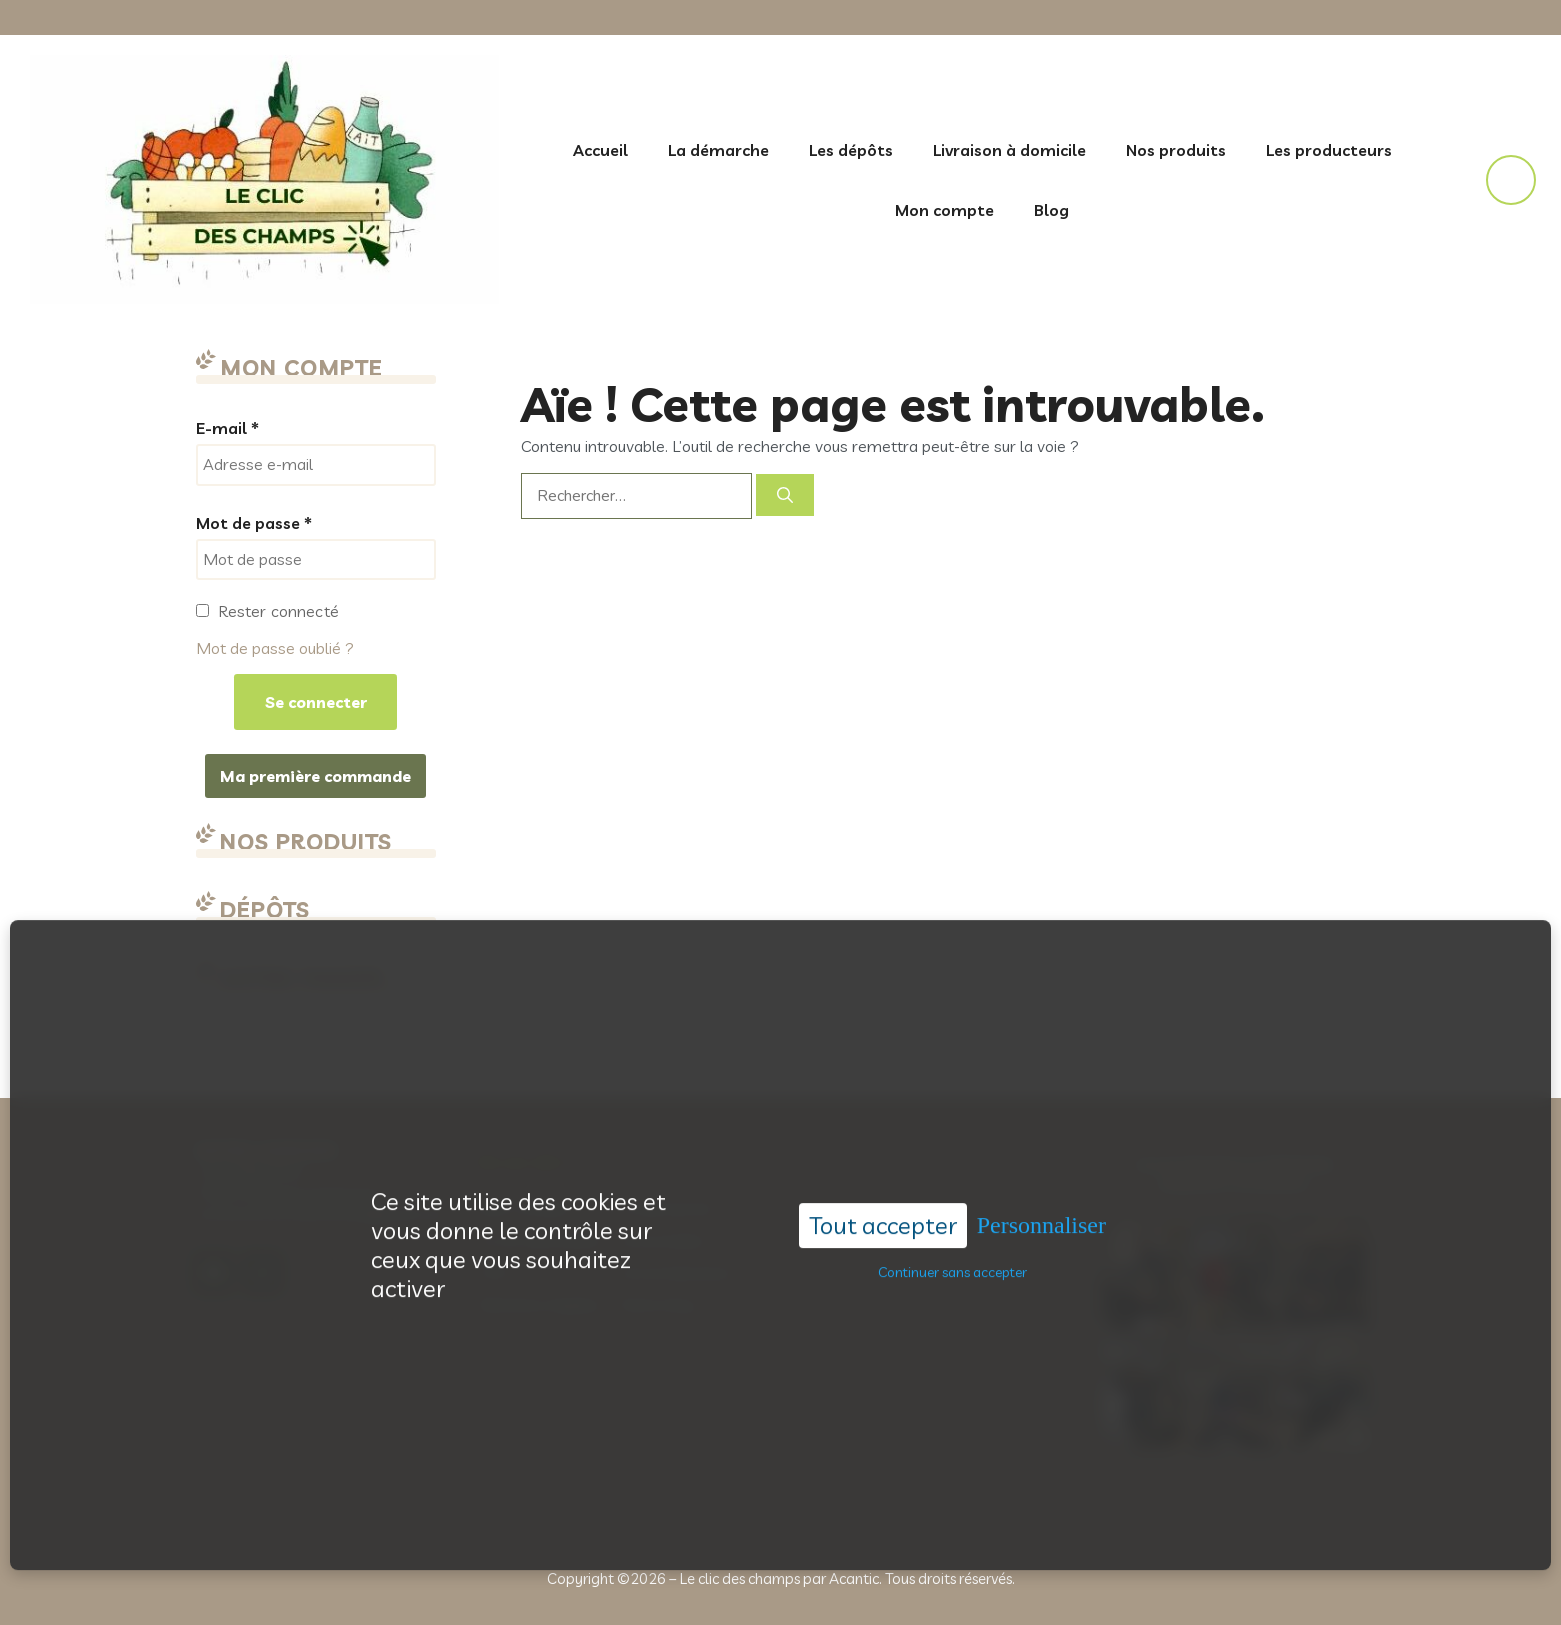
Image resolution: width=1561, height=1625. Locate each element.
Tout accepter (883, 1207)
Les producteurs (1329, 150)
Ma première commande (315, 776)
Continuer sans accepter (952, 1254)
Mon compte (944, 210)
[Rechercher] (785, 495)
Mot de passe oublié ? (275, 648)
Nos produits (1176, 150)
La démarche (718, 150)
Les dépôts (851, 150)
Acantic (854, 1578)
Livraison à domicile (1009, 150)
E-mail (227, 428)
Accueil (600, 150)
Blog (1051, 210)
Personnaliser (1041, 1207)
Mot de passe (254, 523)
